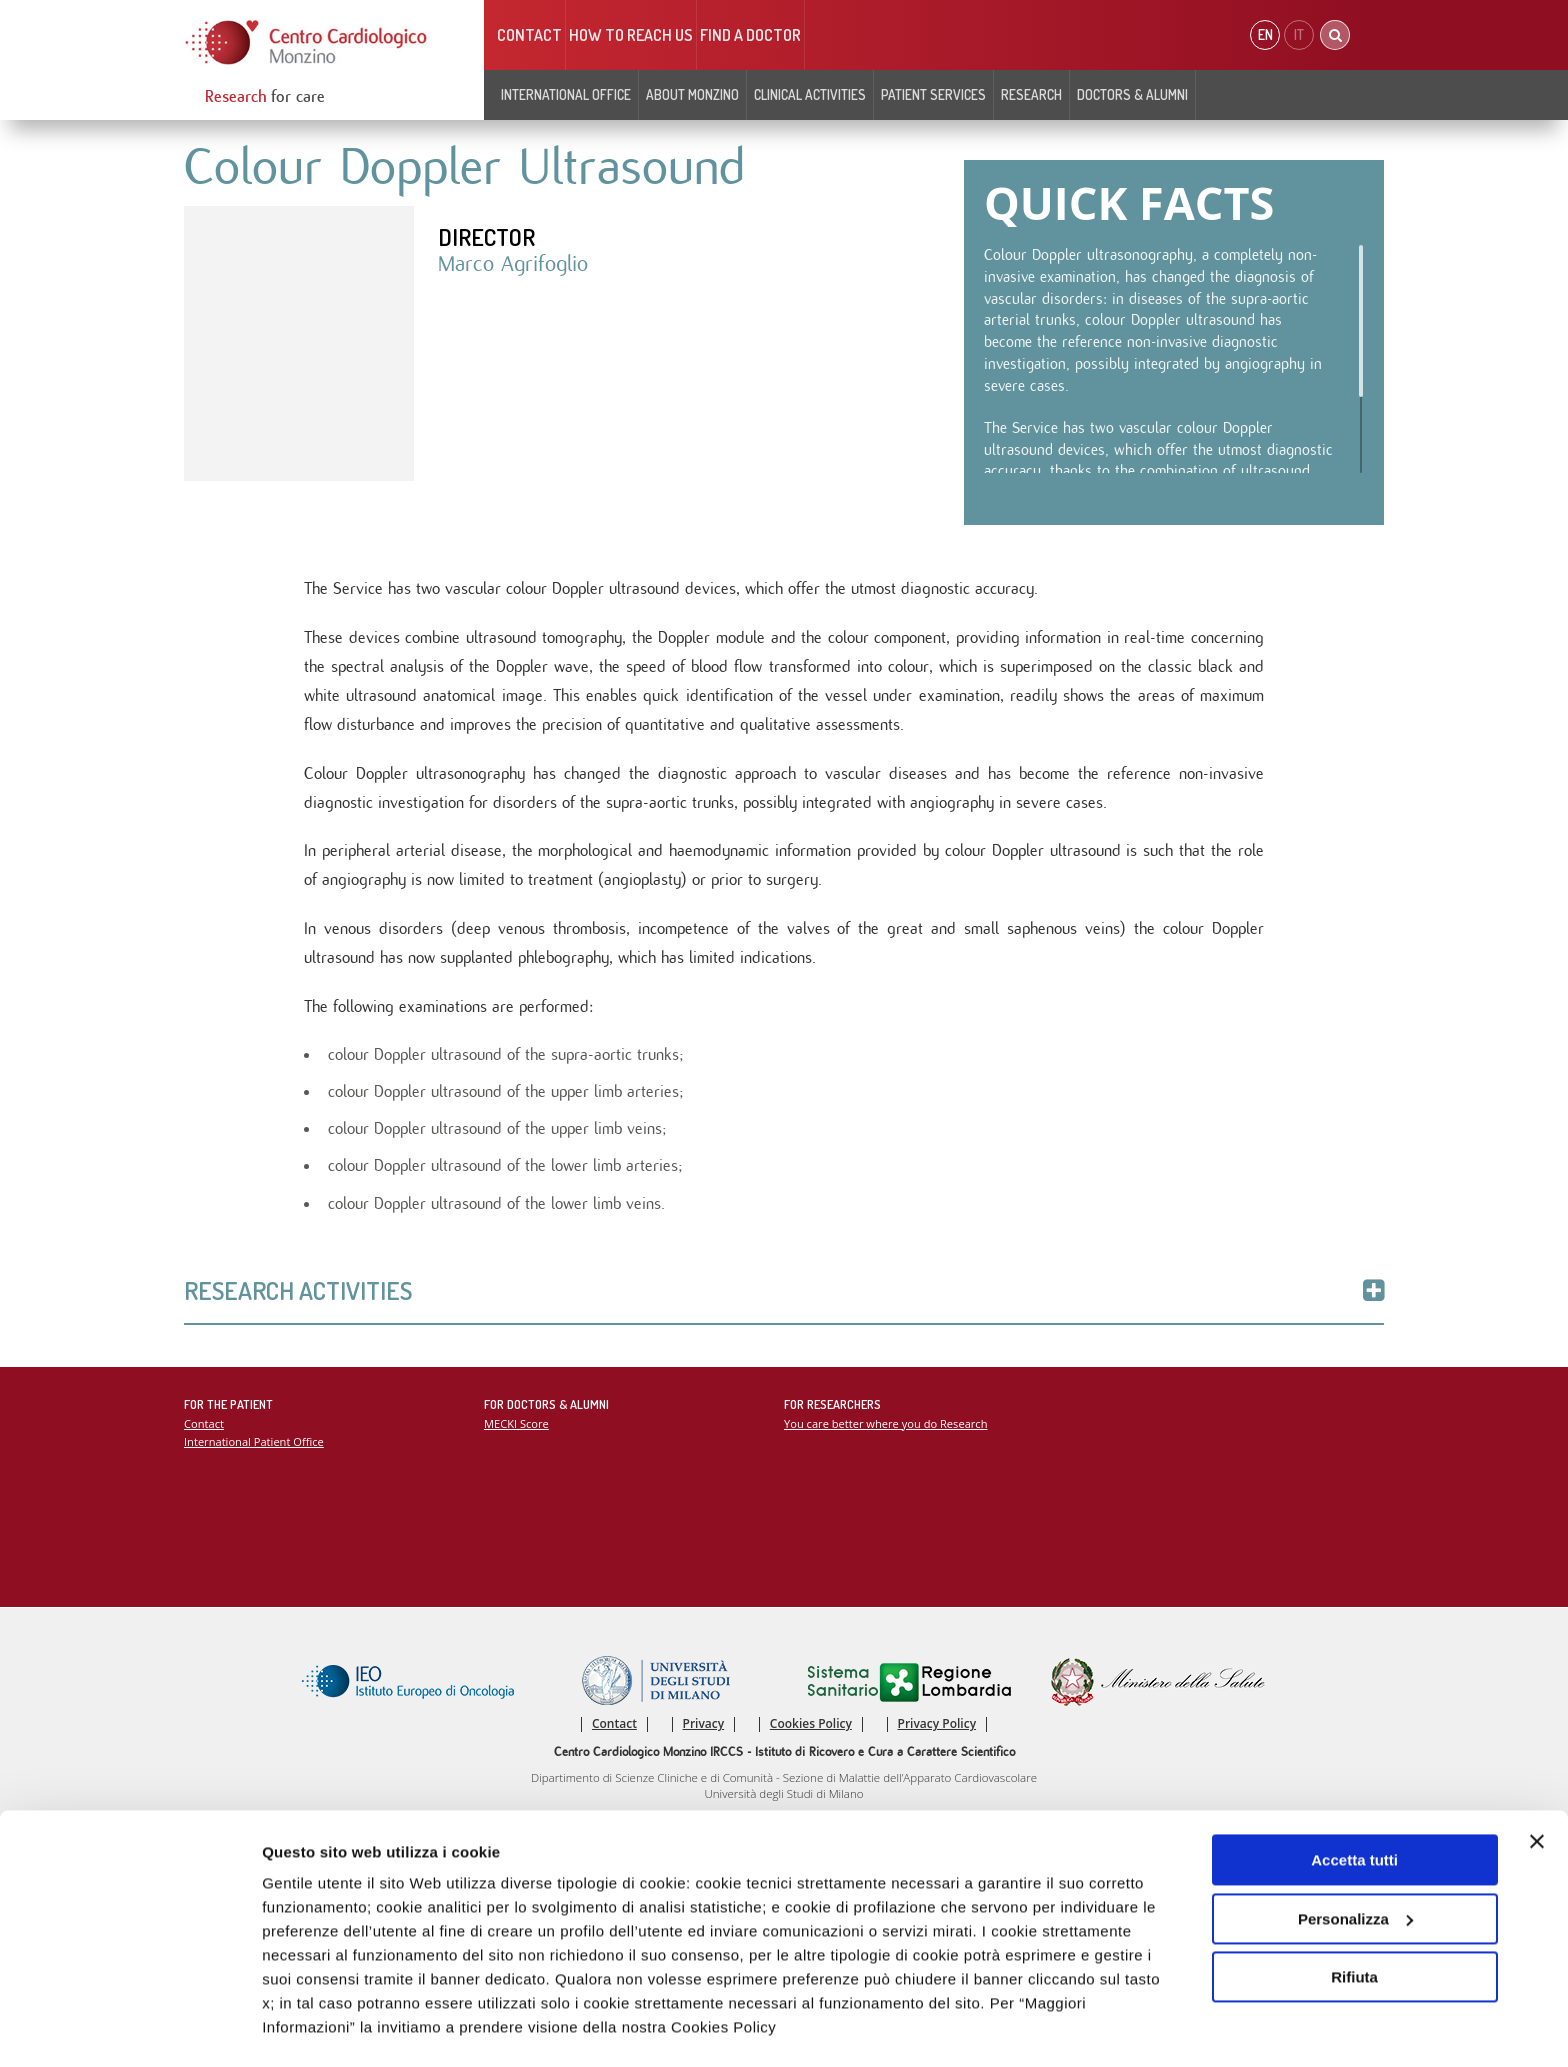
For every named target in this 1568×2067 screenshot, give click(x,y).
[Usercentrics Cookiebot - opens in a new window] (129, 2028)
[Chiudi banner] (1537, 1787)
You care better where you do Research (886, 1426)
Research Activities (784, 1293)
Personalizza (1355, 1863)
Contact (529, 35)
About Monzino (692, 94)
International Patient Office (254, 1445)
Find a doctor (750, 35)
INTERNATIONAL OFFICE (566, 94)
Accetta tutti (1354, 1805)
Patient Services (933, 94)
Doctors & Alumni (1132, 94)
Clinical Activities (810, 94)
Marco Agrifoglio (513, 265)
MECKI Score (516, 1426)
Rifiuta (1354, 1922)
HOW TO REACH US (631, 35)
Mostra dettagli (316, 2027)
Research (1031, 94)
